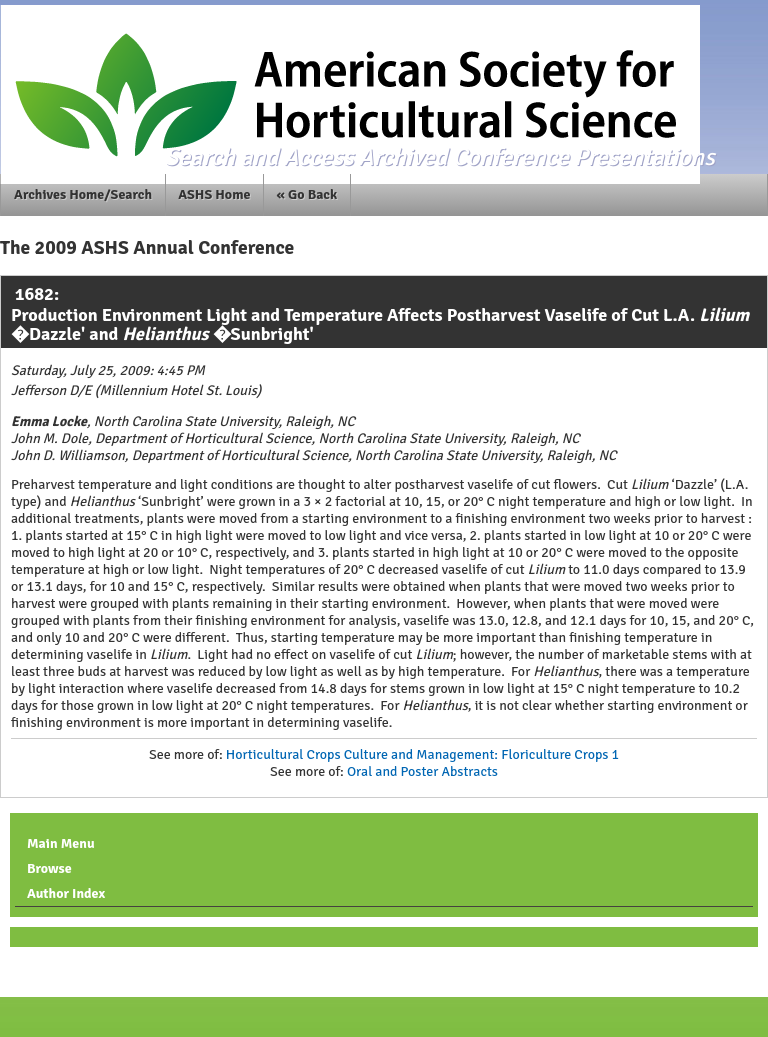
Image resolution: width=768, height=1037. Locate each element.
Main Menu (61, 843)
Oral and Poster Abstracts (422, 771)
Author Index (66, 893)
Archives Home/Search (83, 194)
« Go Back (307, 194)
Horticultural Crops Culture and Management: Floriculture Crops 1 (422, 754)
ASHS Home (214, 194)
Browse (49, 868)
